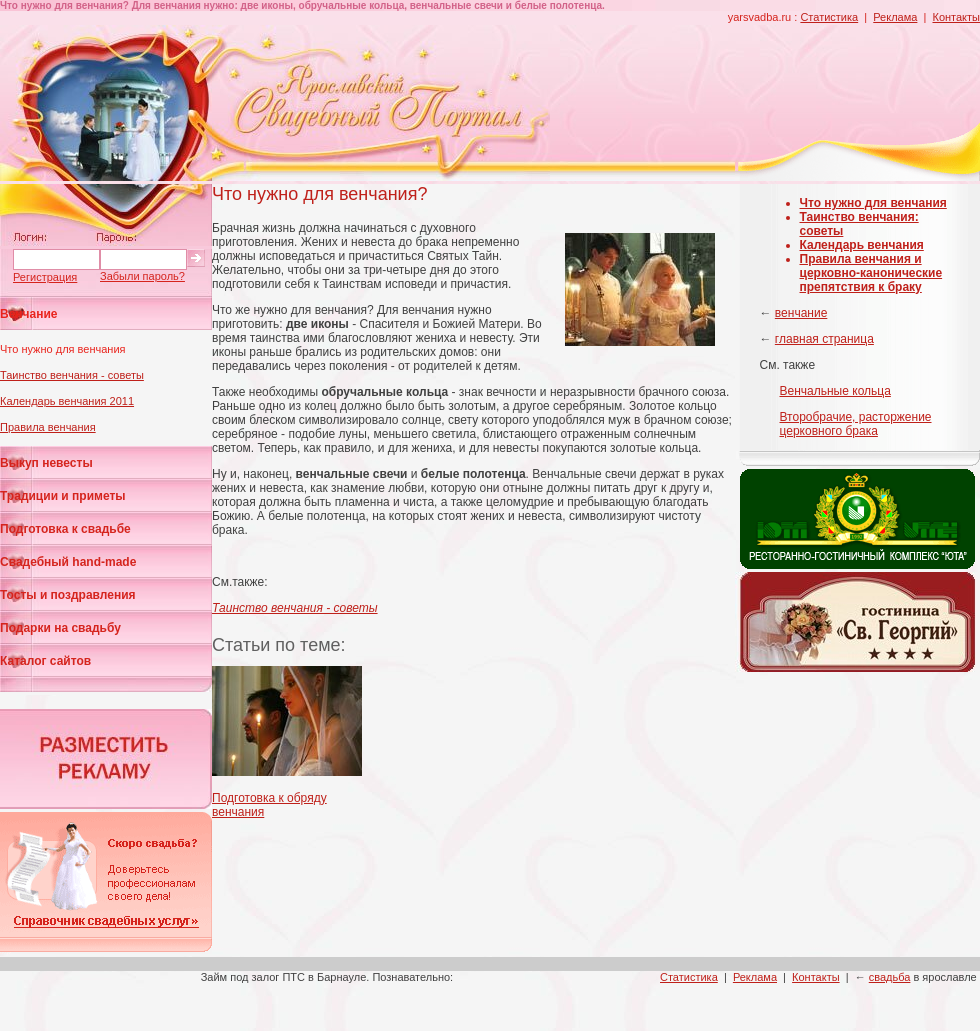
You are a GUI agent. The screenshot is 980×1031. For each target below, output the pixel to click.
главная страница (824, 339)
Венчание (29, 314)
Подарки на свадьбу (60, 628)
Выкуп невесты (46, 463)
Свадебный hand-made (68, 562)
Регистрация (45, 277)
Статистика (829, 17)
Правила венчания (48, 427)
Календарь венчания (862, 245)
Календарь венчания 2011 (67, 401)
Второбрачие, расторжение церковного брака (856, 424)
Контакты (956, 17)
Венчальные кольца (835, 391)
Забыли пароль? (142, 276)
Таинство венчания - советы (72, 375)
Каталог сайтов (45, 661)
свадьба (890, 977)
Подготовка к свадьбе (65, 529)
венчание (801, 313)
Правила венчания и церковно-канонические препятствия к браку (871, 273)
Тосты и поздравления (68, 595)
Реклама (895, 17)
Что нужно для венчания (63, 349)
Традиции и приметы (63, 496)
